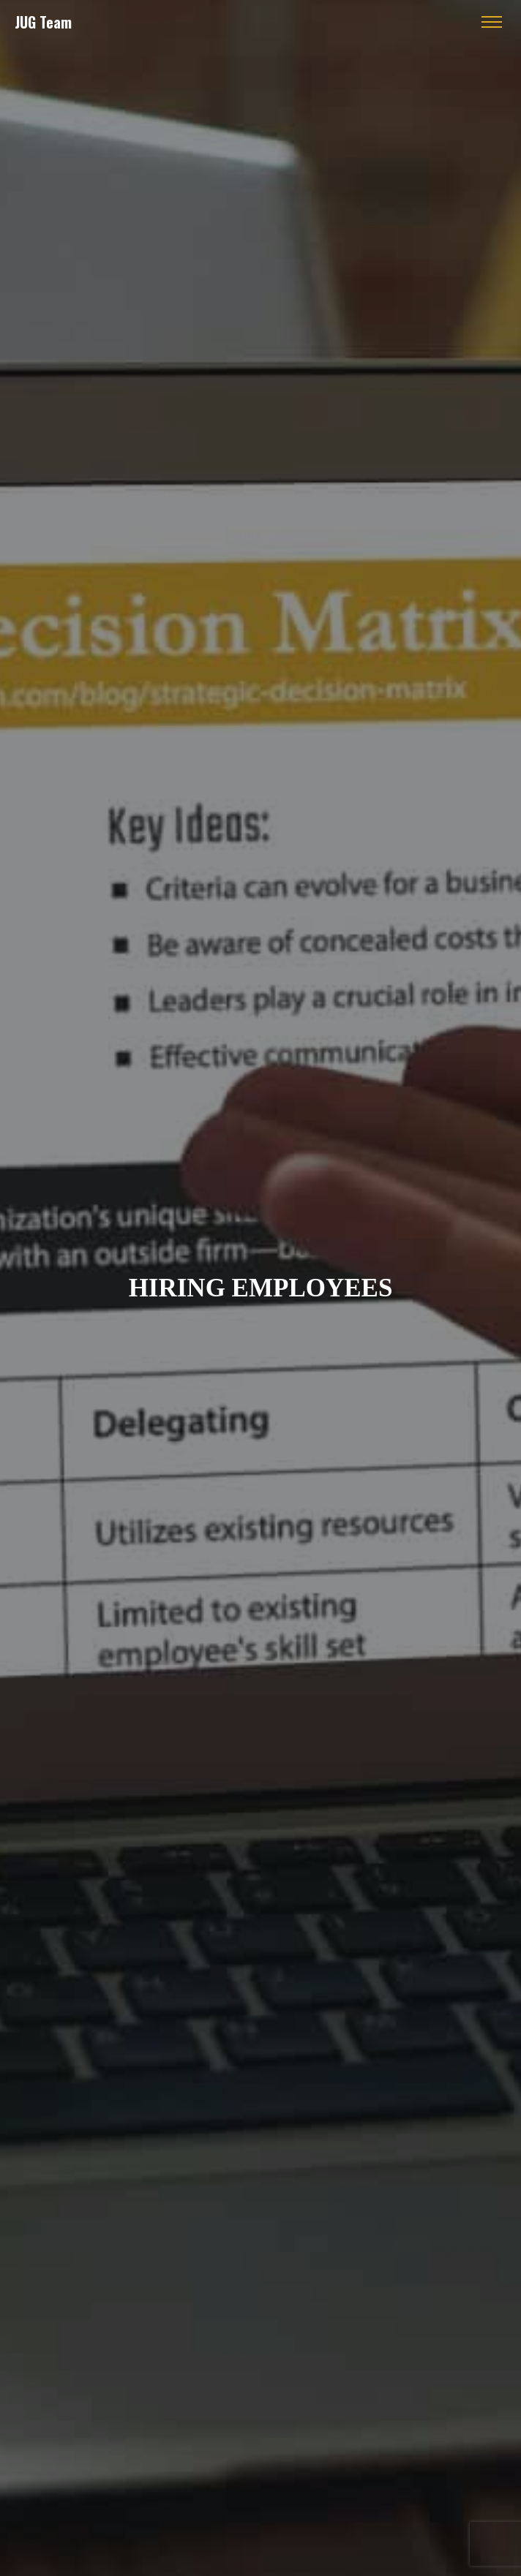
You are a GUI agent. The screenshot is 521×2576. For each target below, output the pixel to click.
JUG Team (43, 22)
